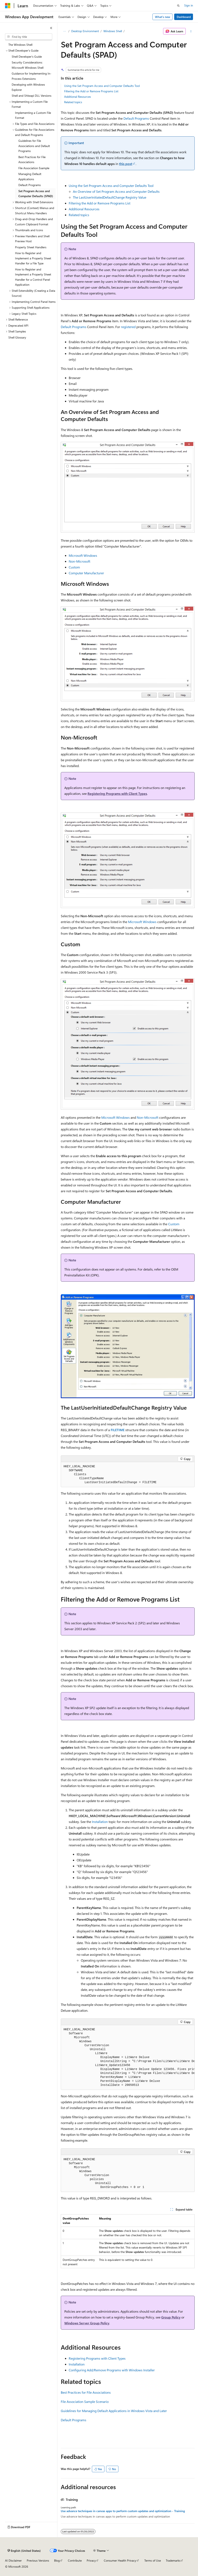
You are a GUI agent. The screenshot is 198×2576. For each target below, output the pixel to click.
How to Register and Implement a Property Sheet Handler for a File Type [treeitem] (33, 258)
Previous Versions (38, 2560)
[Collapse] (51, 28)
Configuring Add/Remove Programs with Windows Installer (112, 2370)
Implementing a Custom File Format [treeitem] (33, 115)
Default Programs (136, 118)
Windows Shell (112, 31)
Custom (74, 567)
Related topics (73, 102)
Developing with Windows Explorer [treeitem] (28, 87)
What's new (162, 17)
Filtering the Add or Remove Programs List (91, 91)
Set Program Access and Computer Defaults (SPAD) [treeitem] (35, 193)
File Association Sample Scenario (85, 2401)
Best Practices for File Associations (86, 2392)
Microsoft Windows (83, 555)
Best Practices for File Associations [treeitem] (32, 159)
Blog (57, 2560)
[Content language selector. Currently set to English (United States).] (24, 2550)
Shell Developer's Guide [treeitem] (27, 56)
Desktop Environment (85, 31)
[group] (128, 2057)
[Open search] (178, 5)
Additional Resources (77, 97)
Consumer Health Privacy (120, 2560)
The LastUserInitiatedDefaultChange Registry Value (109, 197)
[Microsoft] (7, 5)
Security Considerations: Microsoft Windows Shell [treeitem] (27, 65)
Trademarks (173, 2560)
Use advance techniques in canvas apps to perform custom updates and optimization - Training (123, 2511)
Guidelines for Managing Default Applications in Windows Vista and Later (114, 2411)
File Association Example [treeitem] (33, 168)
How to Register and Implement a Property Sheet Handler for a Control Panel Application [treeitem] (33, 277)
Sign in (188, 5)
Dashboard (184, 17)
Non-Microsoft (79, 561)
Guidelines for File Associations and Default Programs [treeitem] (34, 146)
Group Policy (170, 2317)
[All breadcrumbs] (64, 31)
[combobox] (28, 36)
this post (125, 163)
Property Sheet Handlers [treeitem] (30, 247)
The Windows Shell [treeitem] (20, 45)
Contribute (75, 2560)
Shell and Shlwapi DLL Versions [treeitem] (31, 96)
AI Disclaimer (13, 2560)
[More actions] (191, 31)
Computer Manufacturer (86, 573)
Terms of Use (152, 2560)
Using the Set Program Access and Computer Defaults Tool (102, 86)
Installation (100, 1821)
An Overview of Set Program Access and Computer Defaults (116, 191)
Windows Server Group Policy (86, 2323)
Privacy (91, 2560)
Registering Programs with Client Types (117, 793)
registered (128, 327)
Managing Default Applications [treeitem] (29, 176)
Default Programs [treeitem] (29, 185)
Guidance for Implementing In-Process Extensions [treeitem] (31, 76)
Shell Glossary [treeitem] (17, 337)
